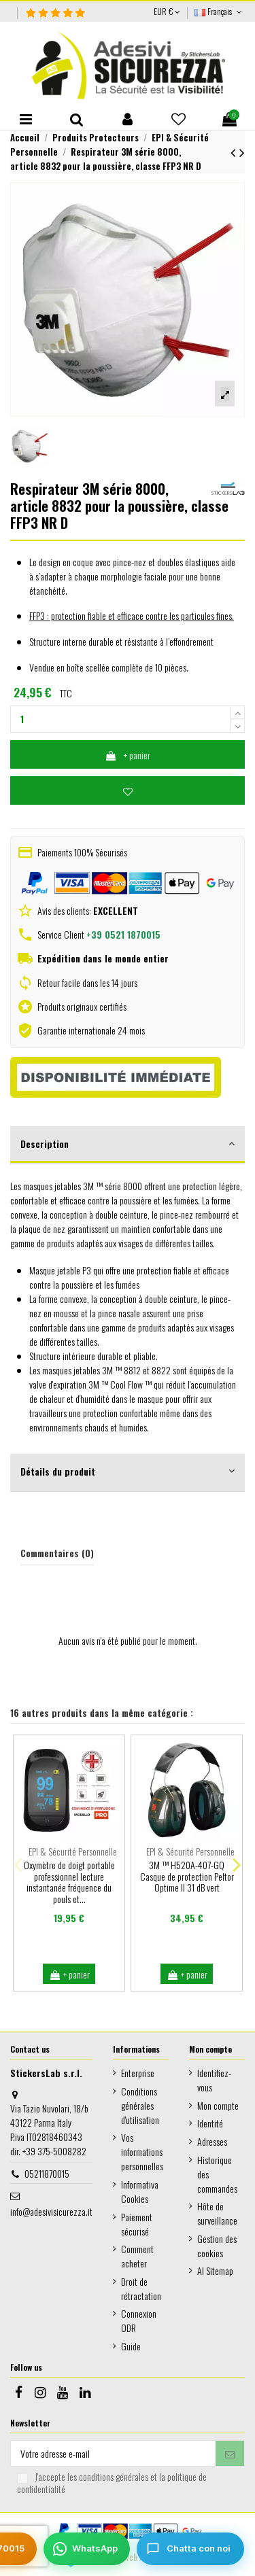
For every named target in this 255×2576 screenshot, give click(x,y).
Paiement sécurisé (136, 2224)
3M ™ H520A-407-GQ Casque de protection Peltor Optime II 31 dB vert (187, 1876)
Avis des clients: (86, 910)
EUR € (167, 11)
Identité (210, 2123)
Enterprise (137, 2073)
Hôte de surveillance (217, 2213)
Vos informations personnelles (142, 2151)
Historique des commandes (217, 2174)
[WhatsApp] (87, 2549)
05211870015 (46, 2173)
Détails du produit (127, 1471)
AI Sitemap (215, 2270)
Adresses (212, 2141)
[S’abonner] (230, 2454)
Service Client (98, 934)
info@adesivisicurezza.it (51, 2211)
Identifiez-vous (214, 2080)
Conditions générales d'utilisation (140, 2105)
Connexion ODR (138, 2320)
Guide (131, 2346)
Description (127, 1143)
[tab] (127, 1145)
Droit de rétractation (141, 2288)
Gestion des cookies (217, 2245)
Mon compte (218, 2105)
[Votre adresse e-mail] (113, 2454)
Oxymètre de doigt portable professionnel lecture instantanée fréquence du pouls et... (69, 1882)
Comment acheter (137, 2256)
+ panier (127, 755)
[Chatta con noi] (190, 2549)
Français (219, 11)
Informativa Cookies (139, 2191)
